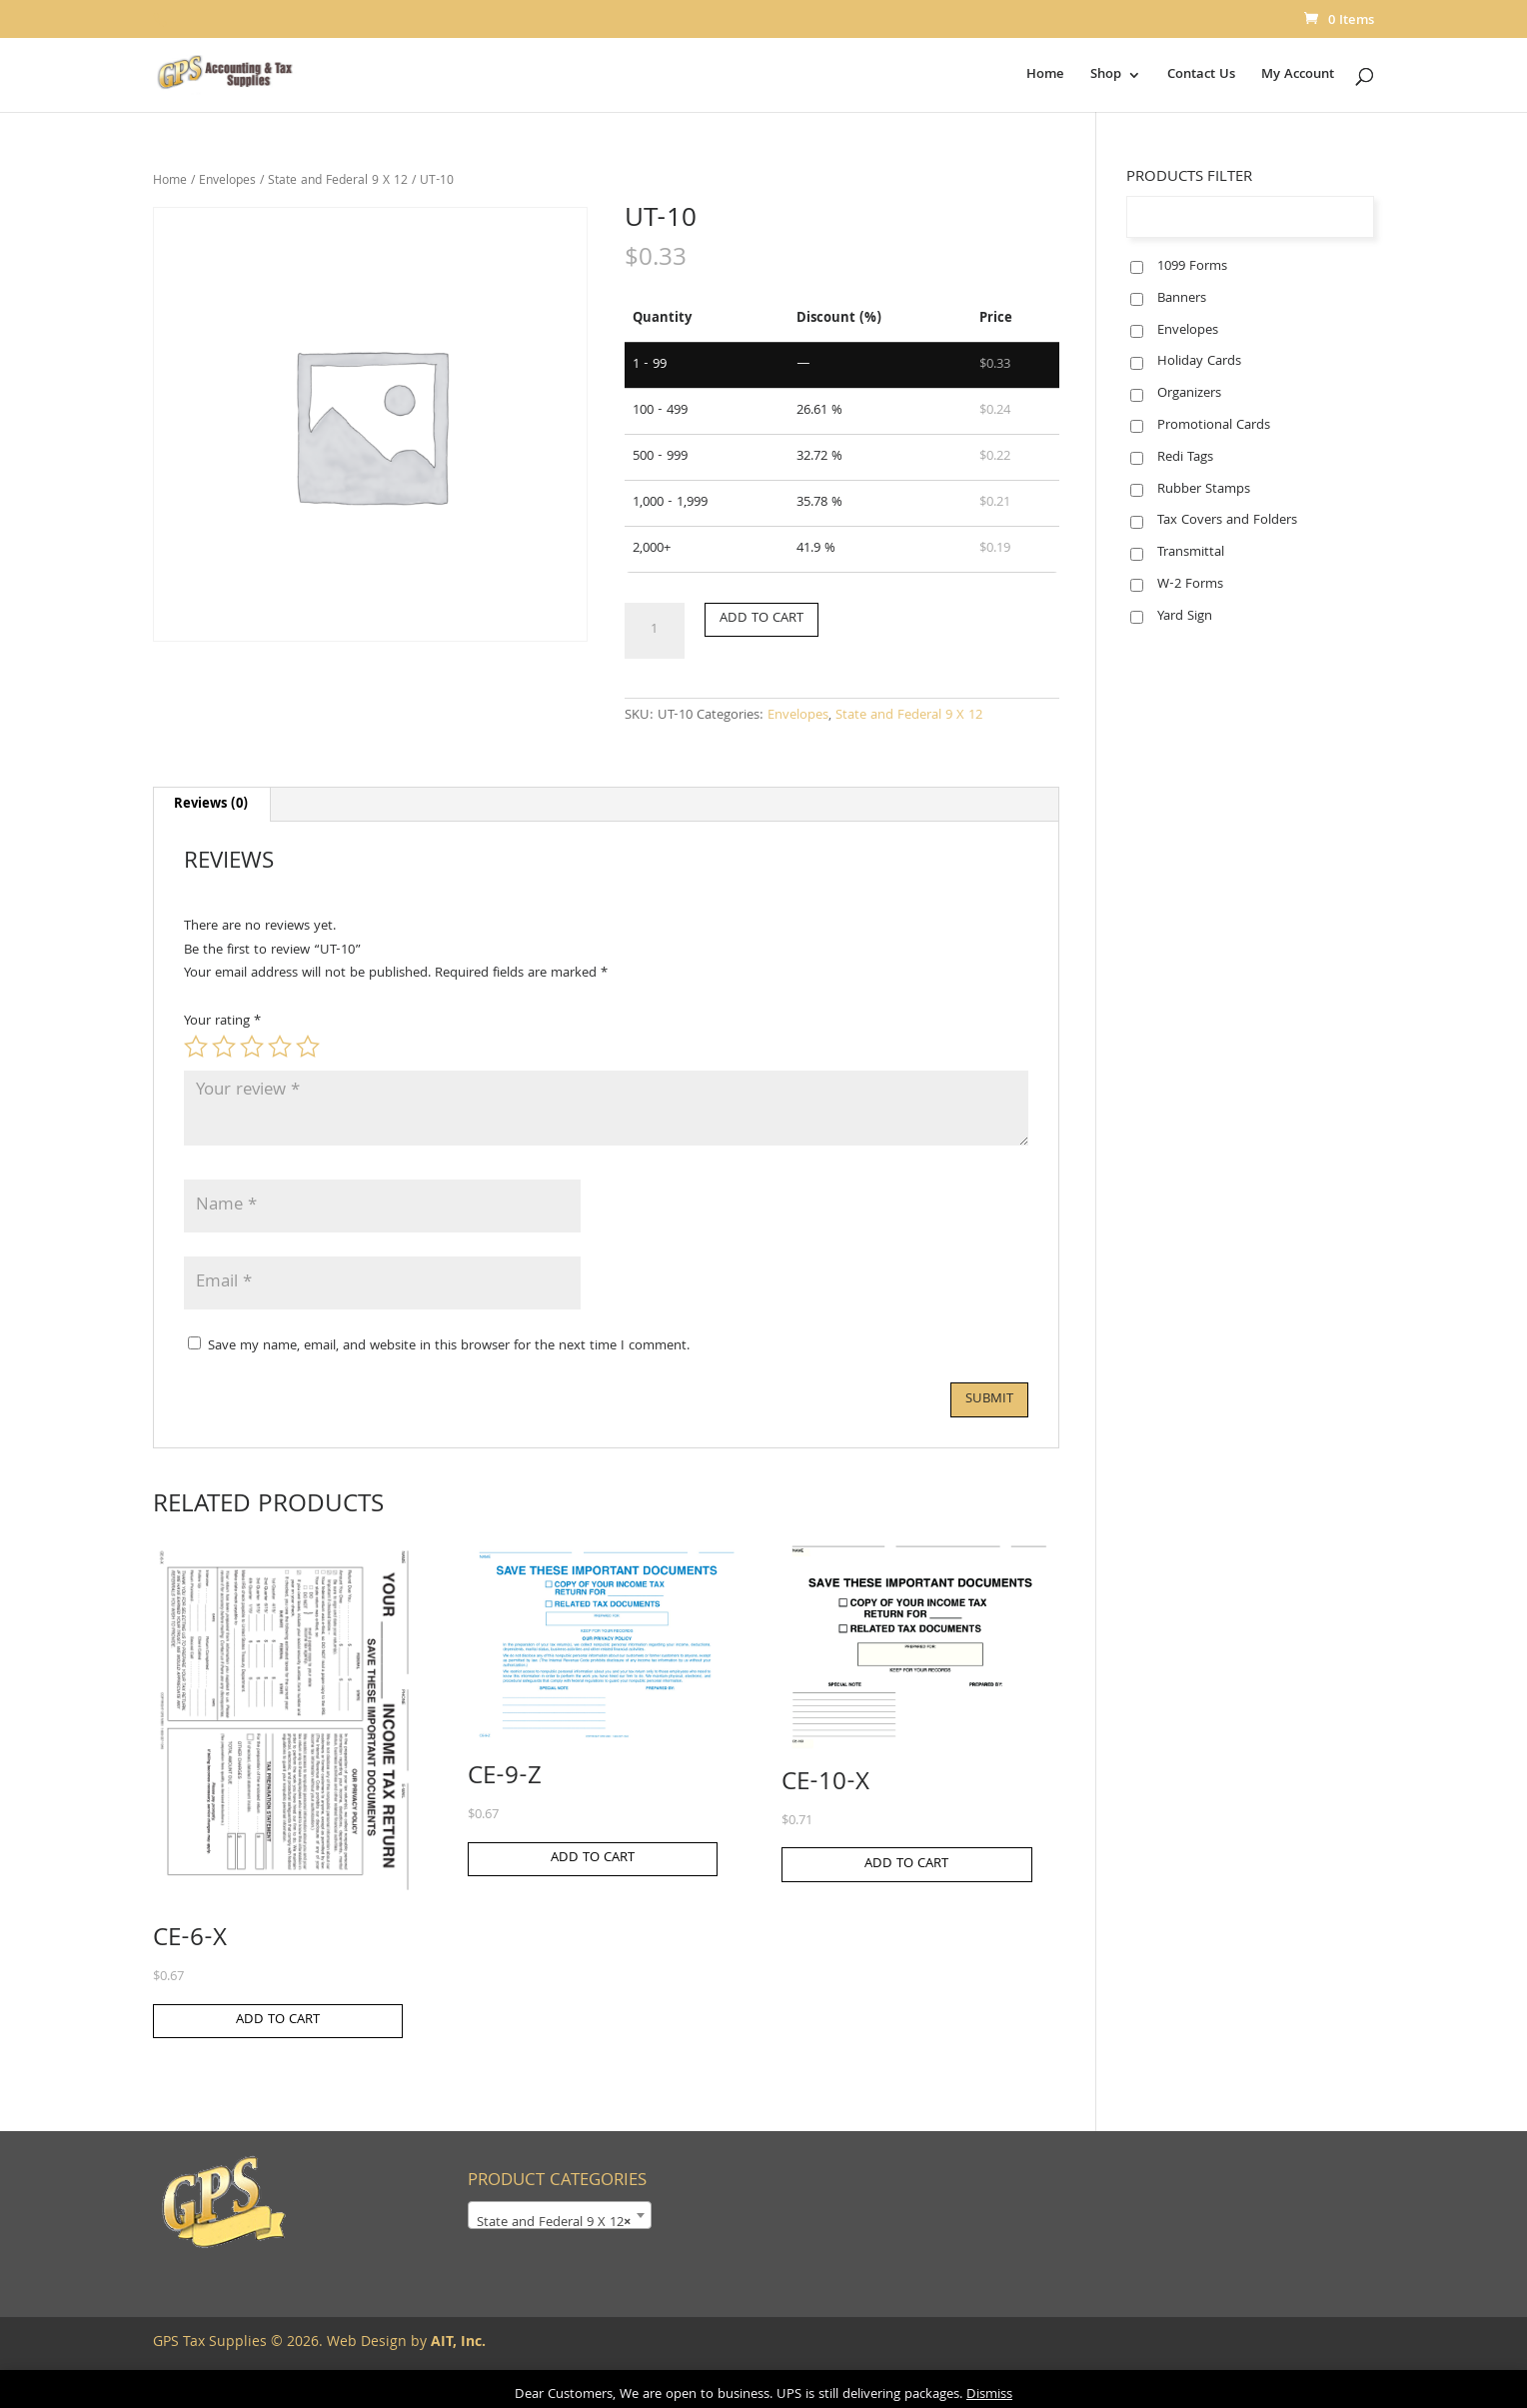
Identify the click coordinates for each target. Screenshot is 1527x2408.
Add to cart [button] (278, 2020)
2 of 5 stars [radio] (224, 1047)
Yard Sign (1184, 617)
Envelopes (227, 181)
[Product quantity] (655, 631)
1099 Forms (1192, 267)
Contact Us (1201, 77)
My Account (1297, 77)
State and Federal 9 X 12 (338, 181)
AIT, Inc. (456, 2343)
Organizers (1189, 394)
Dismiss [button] (989, 2395)
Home (1045, 77)
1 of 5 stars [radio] (196, 1047)
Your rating (222, 1022)
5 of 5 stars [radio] (308, 1047)
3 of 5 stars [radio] (252, 1047)
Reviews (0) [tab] (211, 805)
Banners (1181, 299)
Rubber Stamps (1203, 490)
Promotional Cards (1213, 426)
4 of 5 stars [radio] (280, 1047)
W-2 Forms (1190, 585)
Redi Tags (1185, 458)
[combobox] (560, 2215)
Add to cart (761, 619)
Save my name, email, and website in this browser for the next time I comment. (449, 1346)
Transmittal (1190, 553)
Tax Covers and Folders (1227, 521)
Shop (1105, 77)
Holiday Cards (1199, 362)
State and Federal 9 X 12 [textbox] (554, 2223)
